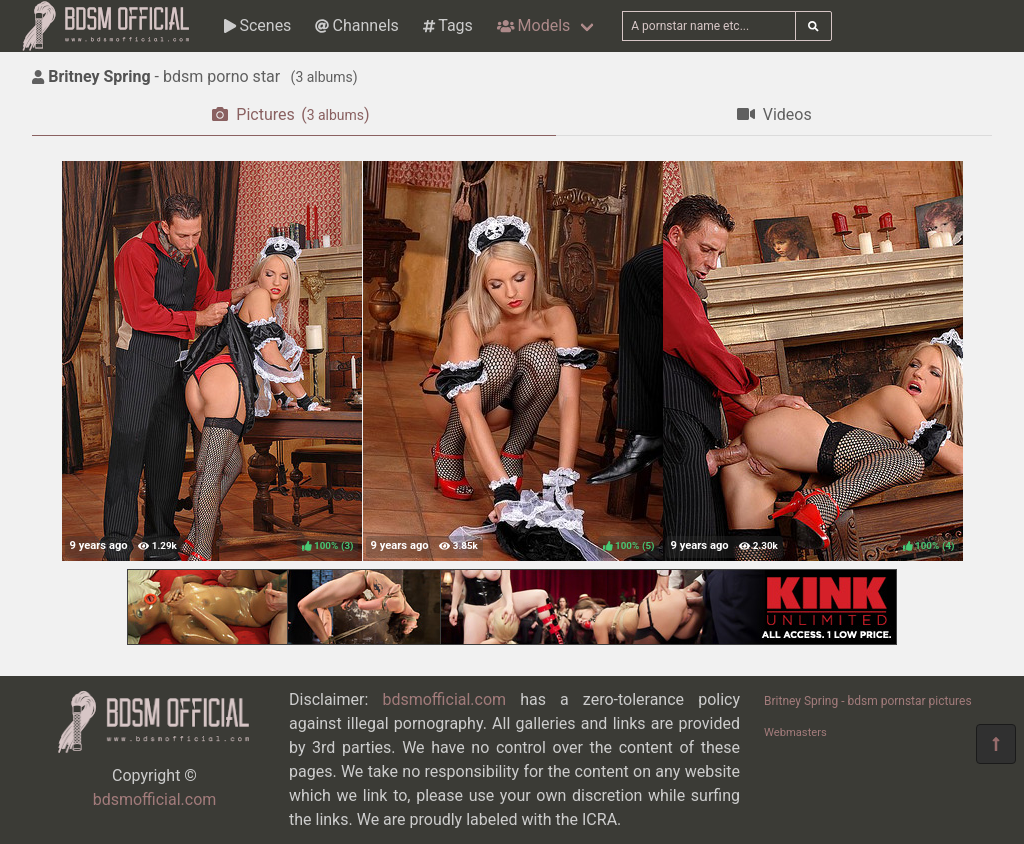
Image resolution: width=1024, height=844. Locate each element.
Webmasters (795, 732)
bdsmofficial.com (155, 799)
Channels (356, 25)
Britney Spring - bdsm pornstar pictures (868, 701)
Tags (448, 25)
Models (533, 25)
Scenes (257, 25)
